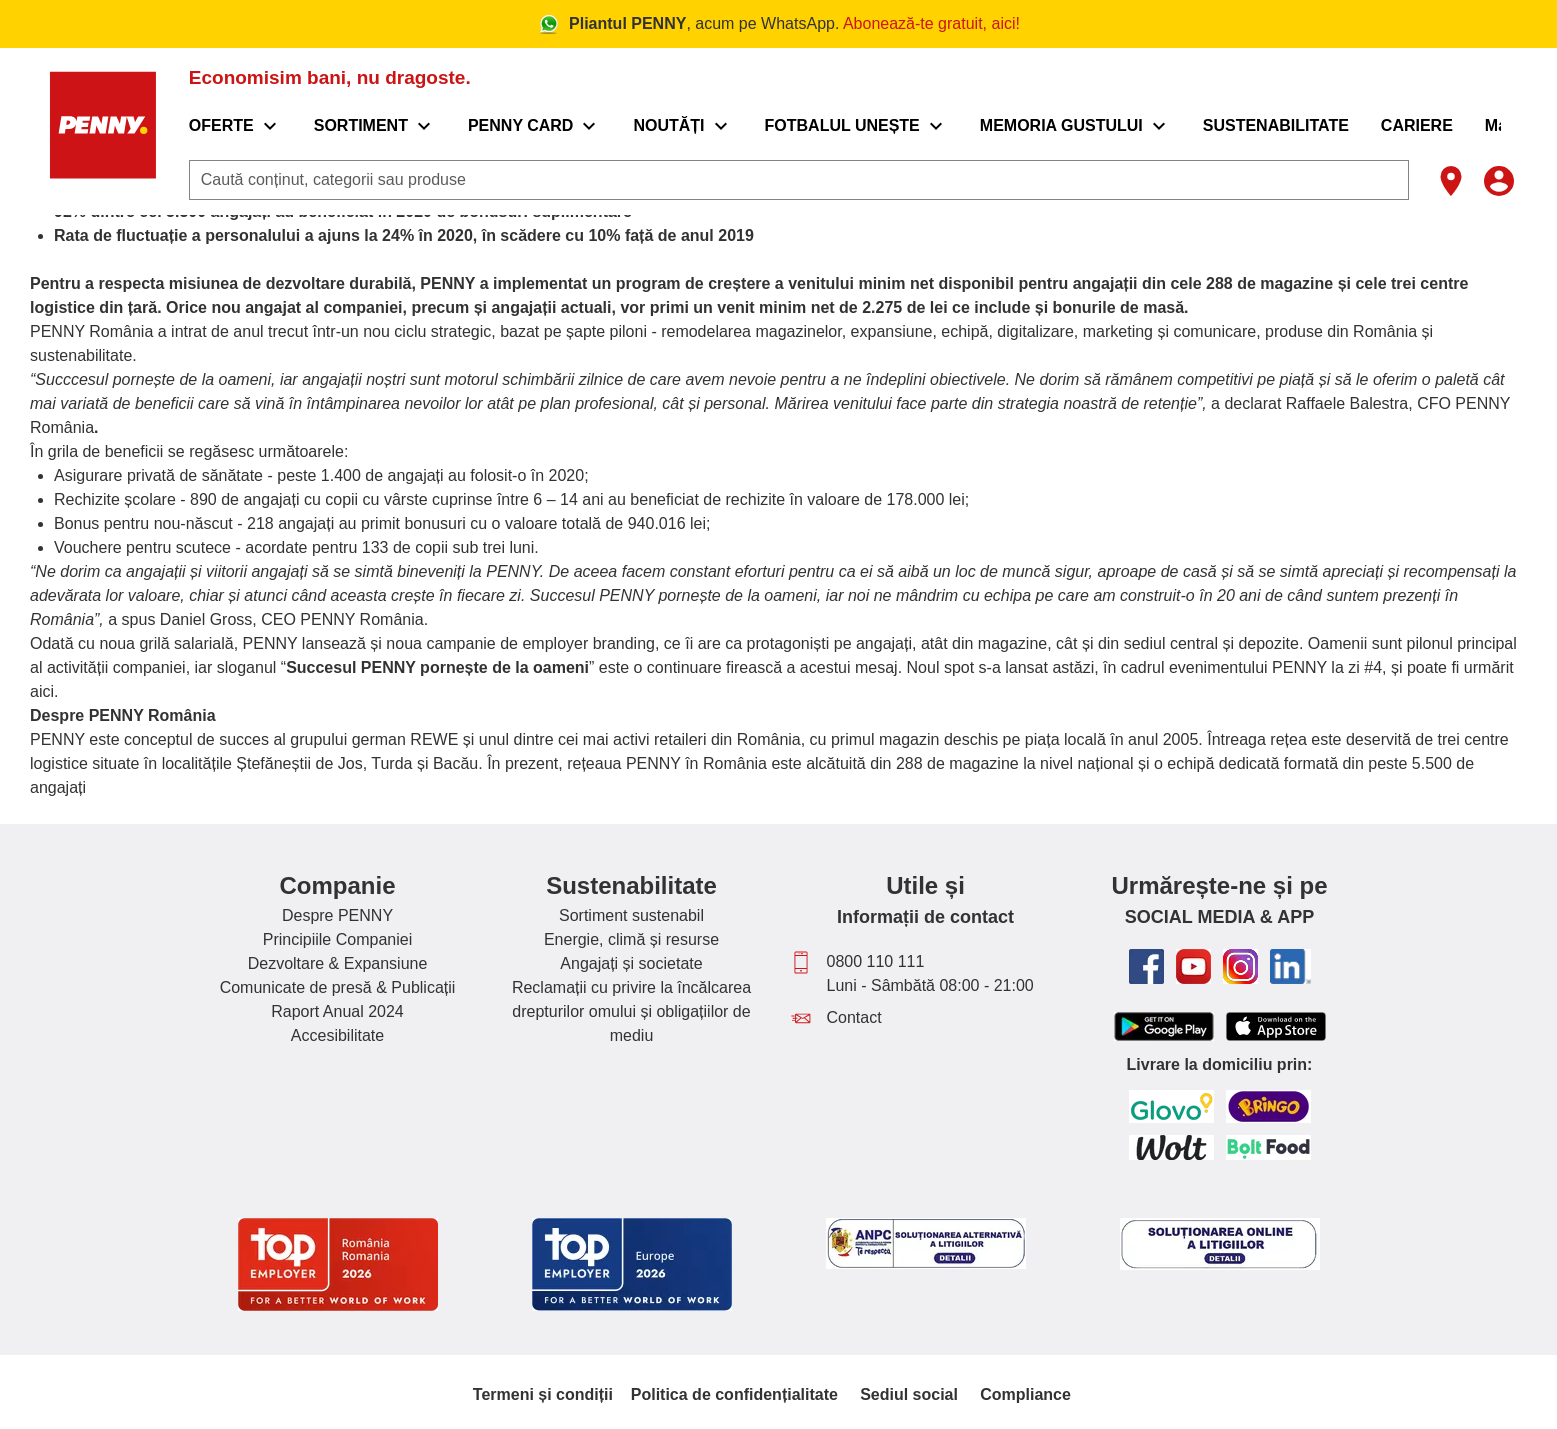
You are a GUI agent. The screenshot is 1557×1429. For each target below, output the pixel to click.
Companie (337, 885)
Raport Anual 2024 (337, 1011)
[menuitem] (247, 126)
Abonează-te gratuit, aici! (931, 23)
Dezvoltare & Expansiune (338, 963)
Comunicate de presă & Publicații (338, 987)
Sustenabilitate (631, 885)
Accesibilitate (337, 1035)
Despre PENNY (337, 915)
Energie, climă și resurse (631, 939)
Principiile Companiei (337, 939)
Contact (854, 1017)
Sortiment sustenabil (631, 915)
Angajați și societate (631, 963)
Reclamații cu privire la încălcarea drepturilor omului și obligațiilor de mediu (631, 1011)
